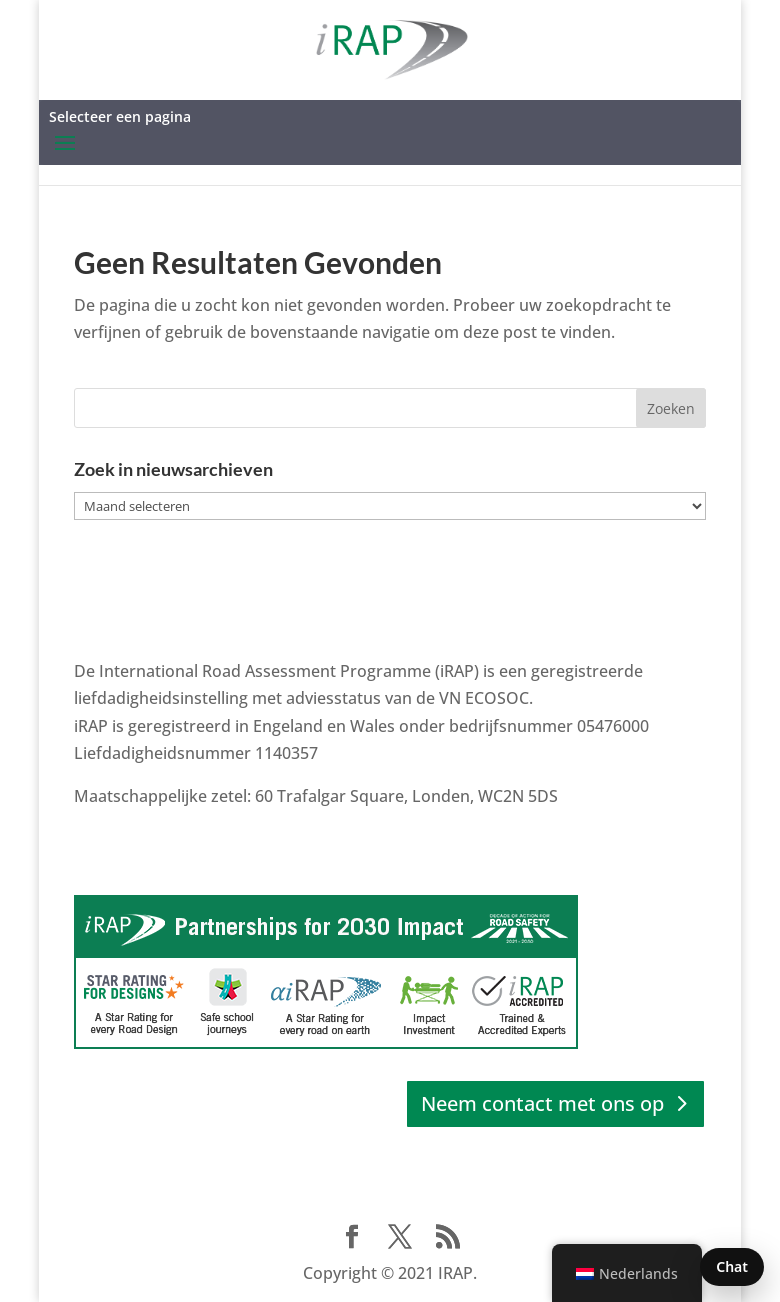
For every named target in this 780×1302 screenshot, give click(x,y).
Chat (732, 1266)
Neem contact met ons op (542, 1103)
